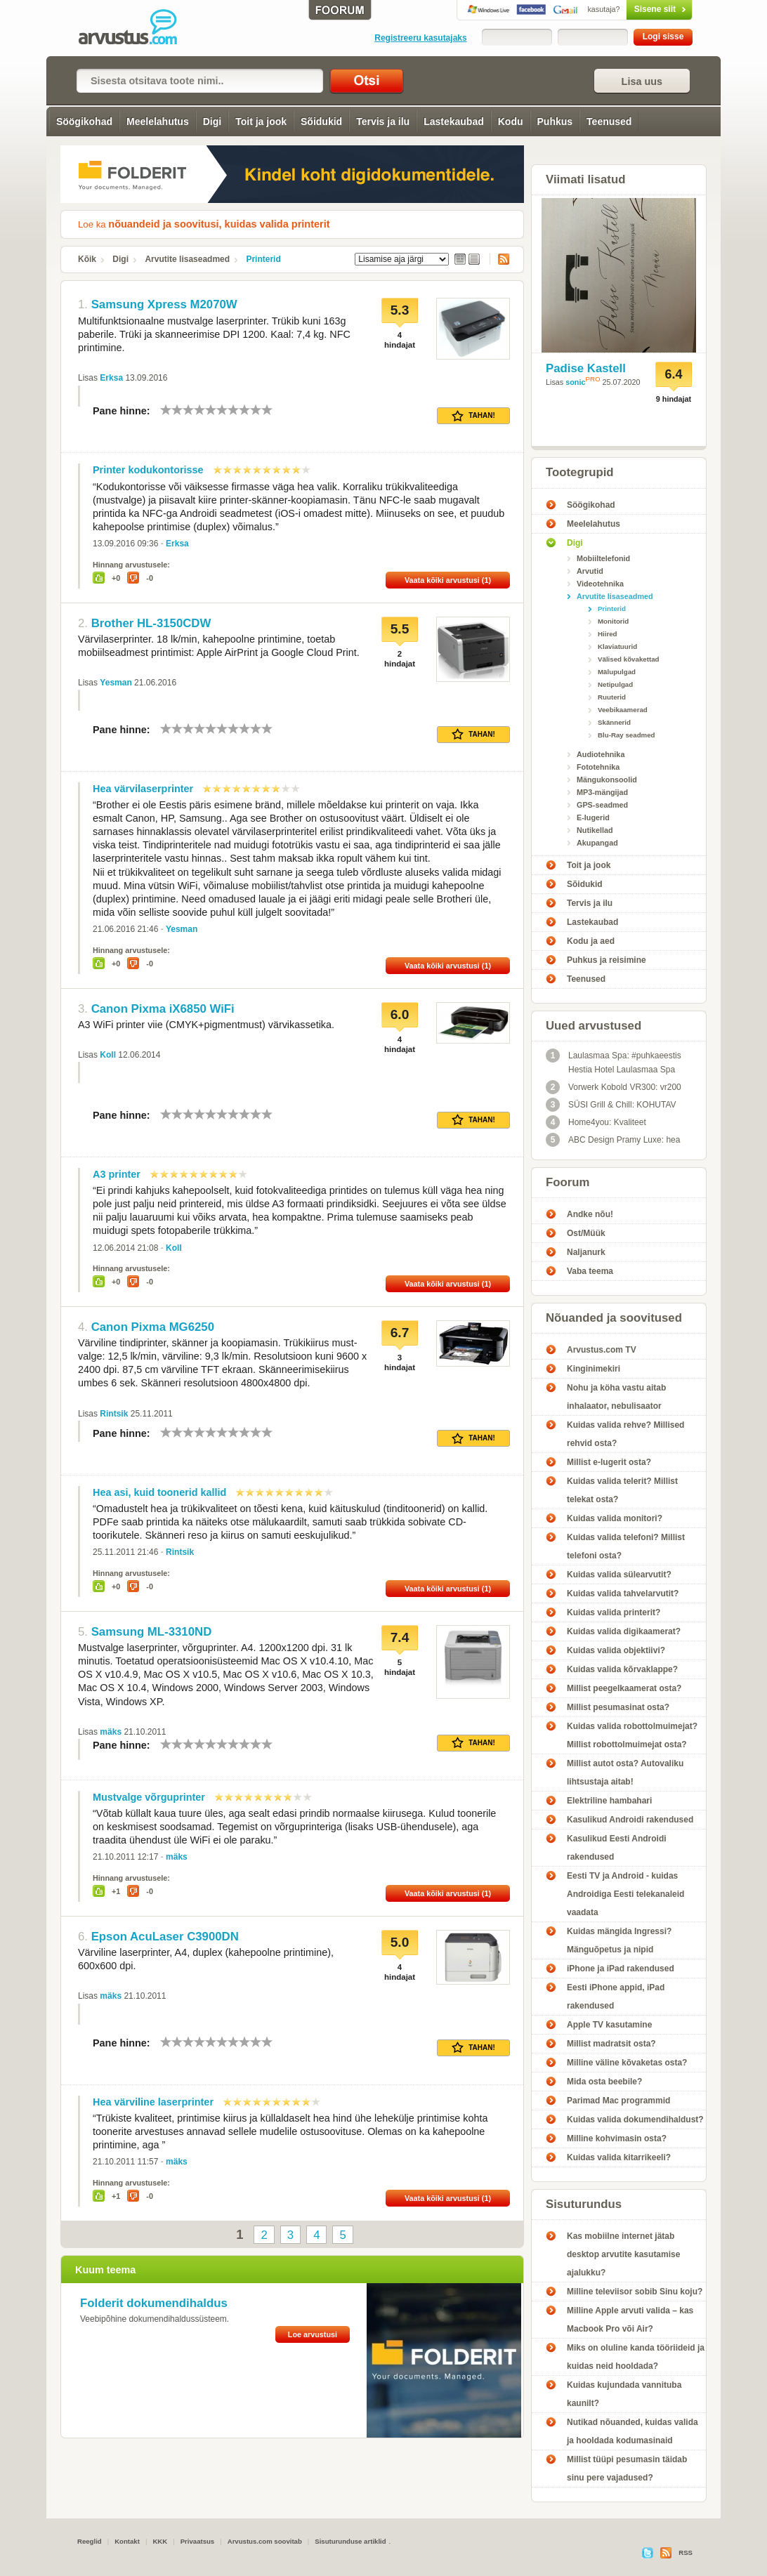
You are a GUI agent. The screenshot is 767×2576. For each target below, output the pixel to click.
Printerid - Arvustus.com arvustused (137, 28)
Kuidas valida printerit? (613, 1612)
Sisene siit (630, 9)
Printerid (263, 259)
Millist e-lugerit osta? (609, 1462)
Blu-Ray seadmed (626, 735)
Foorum (567, 1182)
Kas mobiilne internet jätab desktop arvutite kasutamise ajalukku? (623, 2254)
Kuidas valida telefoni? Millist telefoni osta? (626, 1546)
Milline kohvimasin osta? (617, 2138)
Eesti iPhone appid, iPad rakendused (615, 1997)
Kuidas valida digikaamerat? (624, 1631)
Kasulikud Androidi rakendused (630, 1820)
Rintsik (114, 1414)
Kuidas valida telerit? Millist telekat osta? (622, 1490)
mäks (111, 1732)
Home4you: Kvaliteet (596, 1122)
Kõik (87, 259)
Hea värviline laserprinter (153, 2102)
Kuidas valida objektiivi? (616, 1650)
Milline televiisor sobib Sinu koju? (634, 2291)
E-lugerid (593, 817)
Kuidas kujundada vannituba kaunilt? (624, 2394)
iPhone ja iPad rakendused (620, 1968)
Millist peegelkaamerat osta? (624, 1688)
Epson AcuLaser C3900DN (165, 1936)
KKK (159, 2541)
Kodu (510, 121)
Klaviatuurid (617, 646)
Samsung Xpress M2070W (164, 304)
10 (267, 410)
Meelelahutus (157, 121)
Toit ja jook (261, 121)
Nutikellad (595, 830)
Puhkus (555, 121)
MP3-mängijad (602, 792)
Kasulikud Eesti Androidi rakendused (617, 1848)
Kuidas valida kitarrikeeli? (619, 2157)
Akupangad (597, 843)
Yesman (115, 683)
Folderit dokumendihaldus (154, 2303)
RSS (499, 259)
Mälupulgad (617, 672)
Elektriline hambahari (609, 1801)
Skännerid (614, 722)
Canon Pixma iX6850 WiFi (163, 1009)
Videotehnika (600, 583)
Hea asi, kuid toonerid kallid (159, 1492)
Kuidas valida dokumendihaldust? (635, 2119)
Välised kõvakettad (629, 659)
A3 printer (116, 1174)
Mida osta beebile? (604, 2082)
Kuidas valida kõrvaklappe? (622, 1669)
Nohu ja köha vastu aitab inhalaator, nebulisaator (616, 1397)
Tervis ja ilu (382, 121)
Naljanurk (586, 1252)
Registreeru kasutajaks (420, 38)
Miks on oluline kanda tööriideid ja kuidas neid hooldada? (635, 2357)
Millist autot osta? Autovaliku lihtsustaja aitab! (625, 1773)
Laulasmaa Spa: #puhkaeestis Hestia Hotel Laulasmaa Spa (613, 1062)
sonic (575, 382)
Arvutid (590, 571)
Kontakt (127, 2541)
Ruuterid (612, 697)
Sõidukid (321, 121)
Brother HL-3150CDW (151, 623)
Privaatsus (198, 2541)
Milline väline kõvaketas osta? (627, 2063)
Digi (212, 121)
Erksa (111, 378)
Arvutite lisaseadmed (187, 259)
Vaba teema (590, 1271)
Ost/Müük (586, 1233)
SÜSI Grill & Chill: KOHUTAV (611, 1105)
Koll (108, 1055)
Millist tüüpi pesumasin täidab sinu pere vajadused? (627, 2469)
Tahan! (473, 416)
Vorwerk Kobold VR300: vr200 (613, 1087)
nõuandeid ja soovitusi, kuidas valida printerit (218, 224)
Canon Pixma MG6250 (152, 1327)
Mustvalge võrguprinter (149, 1797)
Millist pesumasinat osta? (618, 1707)
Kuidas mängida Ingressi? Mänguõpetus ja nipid (619, 1940)
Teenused (608, 121)
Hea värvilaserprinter (143, 788)
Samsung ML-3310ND (151, 1631)
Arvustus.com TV (601, 1350)
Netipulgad (615, 684)
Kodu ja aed (591, 941)
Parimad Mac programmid (618, 2100)
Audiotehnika (600, 754)
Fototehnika (598, 767)
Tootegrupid (580, 472)
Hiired (607, 634)
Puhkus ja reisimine (606, 960)
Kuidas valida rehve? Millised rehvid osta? (625, 1434)
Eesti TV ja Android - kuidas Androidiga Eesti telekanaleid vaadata (625, 1894)
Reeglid (89, 2541)
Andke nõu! (590, 1214)
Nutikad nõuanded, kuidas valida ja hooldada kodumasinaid (632, 2431)
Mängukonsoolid (607, 779)
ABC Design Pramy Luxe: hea (613, 1140)
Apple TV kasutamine (609, 2025)
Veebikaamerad (623, 710)
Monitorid (613, 621)
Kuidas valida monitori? (614, 1518)
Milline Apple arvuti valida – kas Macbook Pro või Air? (630, 2320)
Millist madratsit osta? (611, 2044)
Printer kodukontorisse (148, 469)
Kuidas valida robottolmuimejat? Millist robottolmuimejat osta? (632, 1735)
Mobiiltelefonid (603, 558)
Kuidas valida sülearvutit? (619, 1574)
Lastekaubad (454, 121)
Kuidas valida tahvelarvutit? (622, 1593)
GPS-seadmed (602, 805)
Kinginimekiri (593, 1369)
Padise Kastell (586, 368)
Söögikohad (84, 121)
